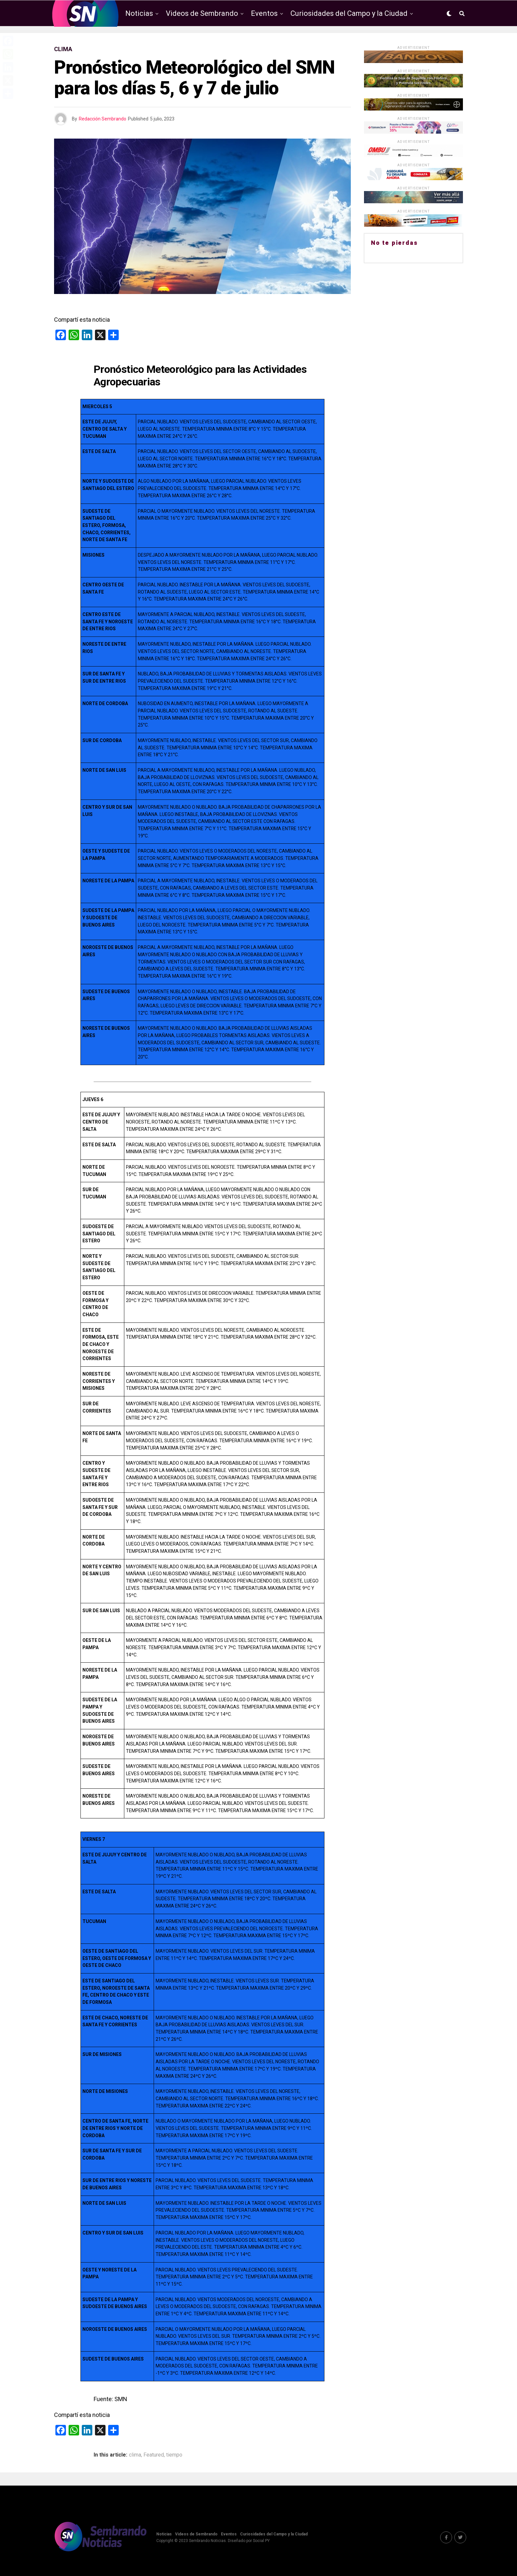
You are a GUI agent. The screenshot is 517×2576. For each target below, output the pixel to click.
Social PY (261, 2540)
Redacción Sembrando (102, 118)
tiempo (174, 2455)
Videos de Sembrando (202, 13)
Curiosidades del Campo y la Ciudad (349, 13)
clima (135, 2455)
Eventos (264, 13)
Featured (153, 2455)
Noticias (139, 13)
